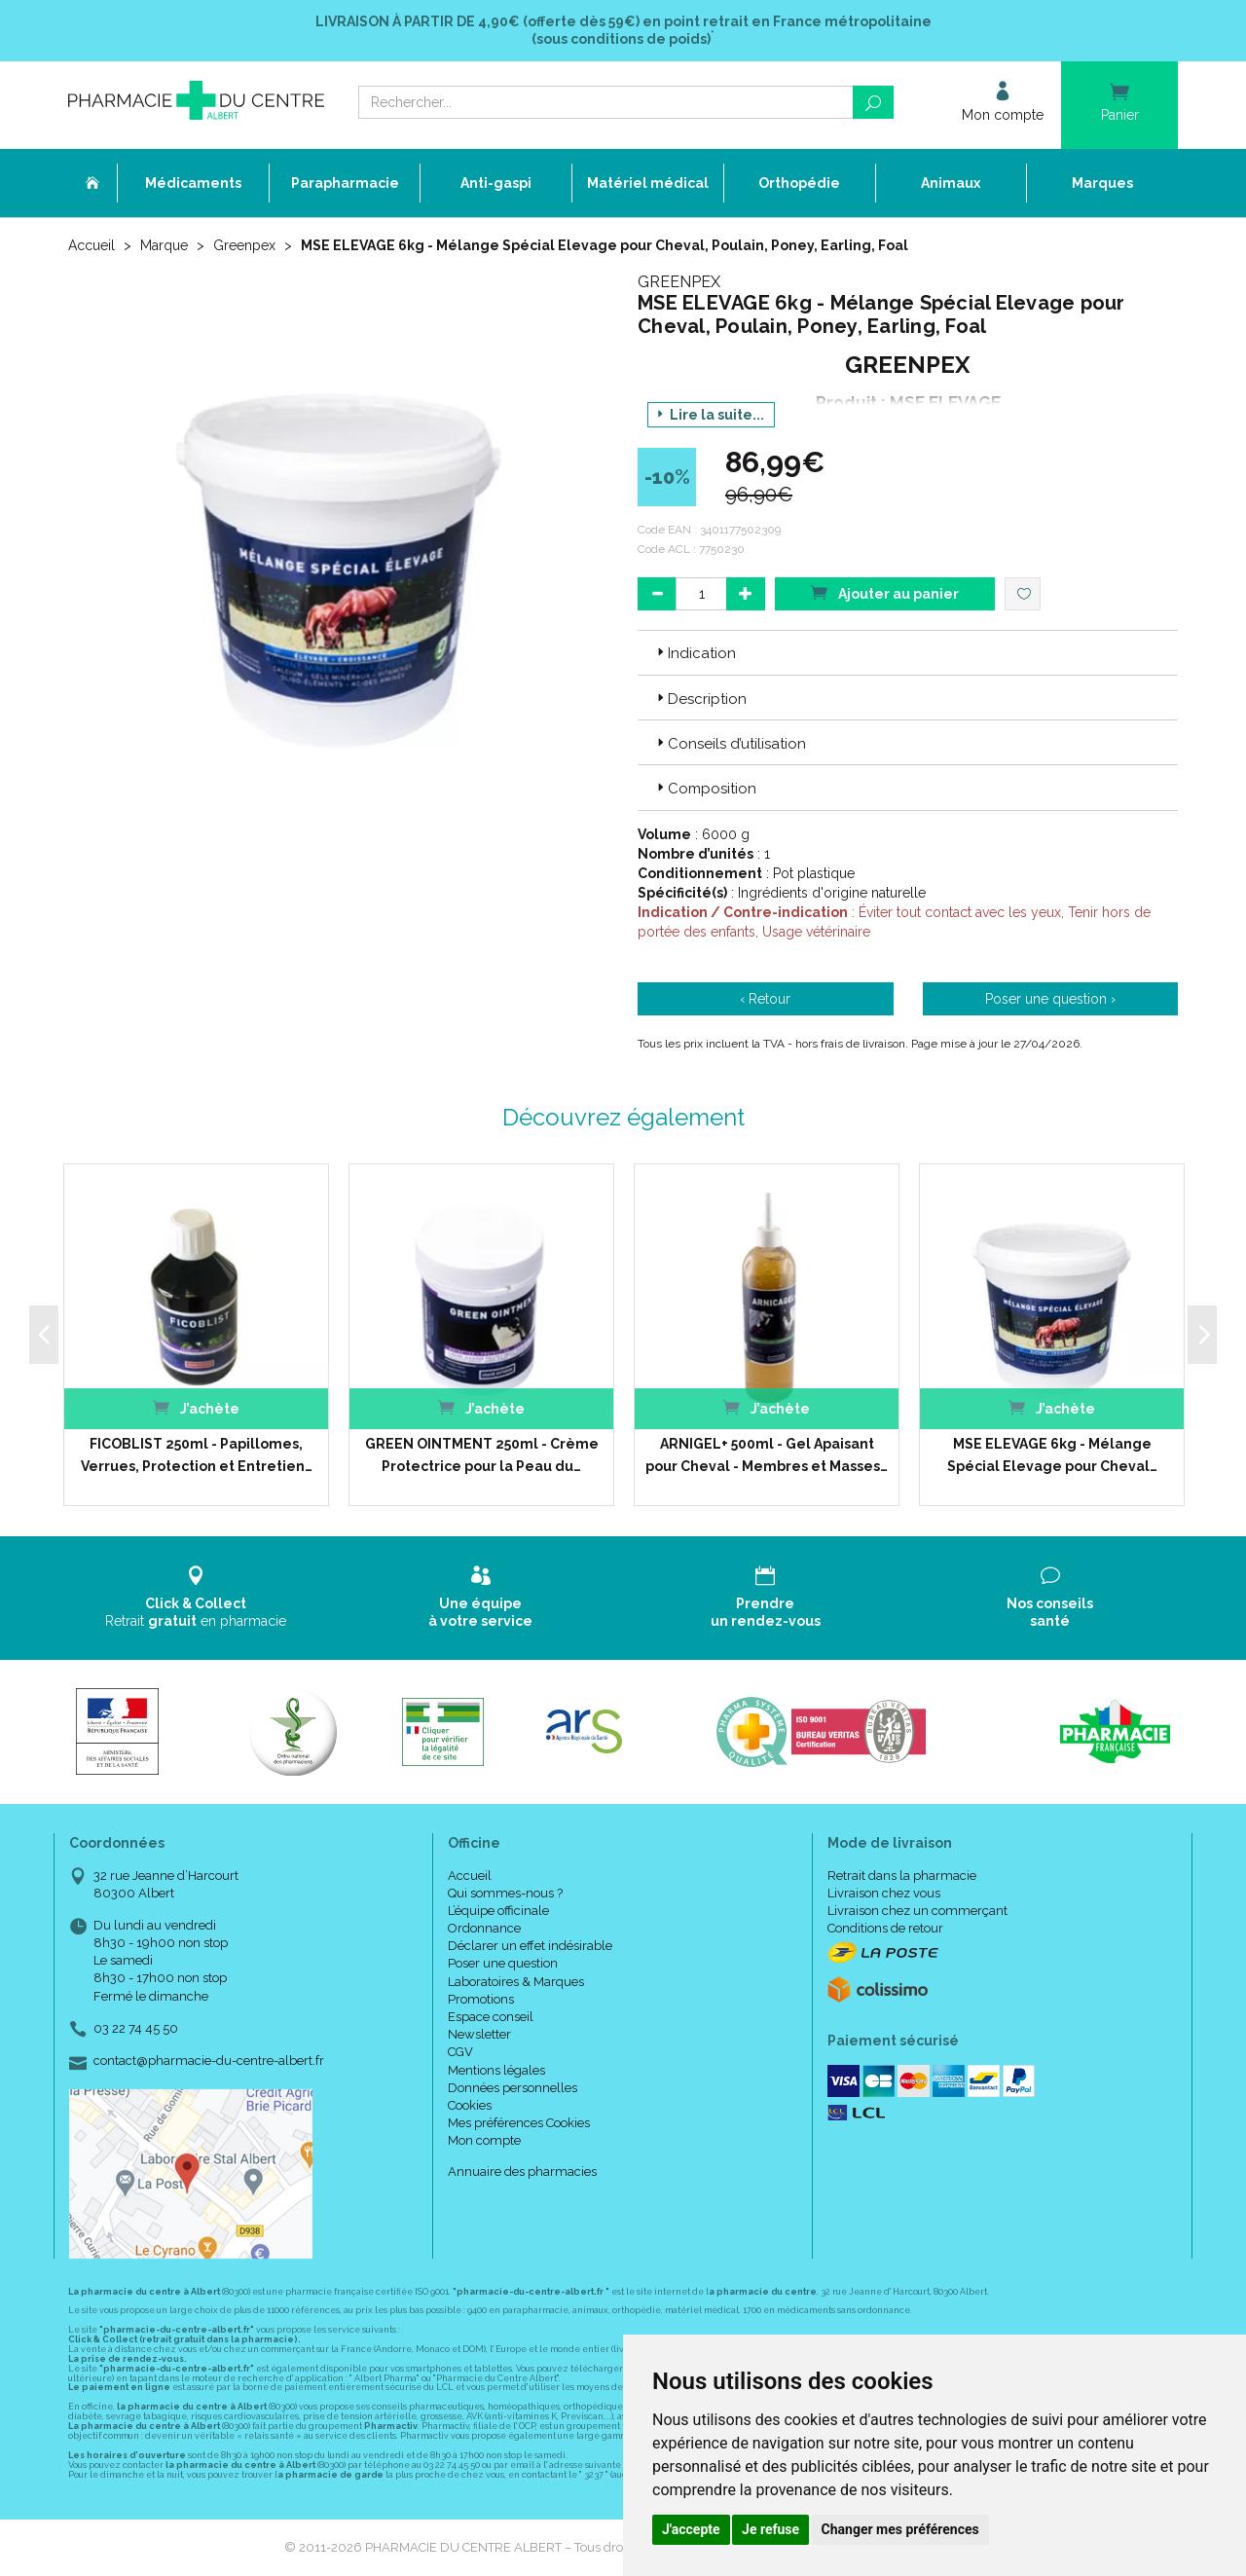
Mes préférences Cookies (519, 2123)
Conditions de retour (885, 1928)
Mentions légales (496, 2070)
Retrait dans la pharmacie (901, 1875)
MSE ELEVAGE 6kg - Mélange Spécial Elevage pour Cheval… (1052, 1454)
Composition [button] (704, 788)
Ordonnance (484, 1928)
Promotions (481, 1999)
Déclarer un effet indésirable (530, 1945)
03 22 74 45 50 (135, 2028)
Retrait (196, 1597)
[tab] (908, 652)
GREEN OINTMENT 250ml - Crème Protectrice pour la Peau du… (482, 1454)
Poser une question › (1050, 999)
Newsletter (479, 2034)
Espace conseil (490, 2016)
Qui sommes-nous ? (505, 1893)
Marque (164, 245)
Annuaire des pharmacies (522, 2171)
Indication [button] (694, 653)
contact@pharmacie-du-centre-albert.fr (208, 2061)
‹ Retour (765, 999)
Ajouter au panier (885, 592)
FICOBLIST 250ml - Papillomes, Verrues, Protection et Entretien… (196, 1454)
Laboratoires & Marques (516, 1981)
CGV (460, 2051)
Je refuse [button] (770, 2529)
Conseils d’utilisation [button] (729, 744)
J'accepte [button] (691, 2529)
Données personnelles (512, 2087)
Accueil (91, 245)
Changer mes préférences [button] (900, 2529)
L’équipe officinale (498, 1910)
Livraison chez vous (883, 1893)
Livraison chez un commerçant (917, 1910)
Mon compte (484, 2140)
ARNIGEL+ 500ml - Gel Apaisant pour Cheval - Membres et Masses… (766, 1454)
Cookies (470, 2105)
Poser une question (503, 1963)
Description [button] (700, 699)
